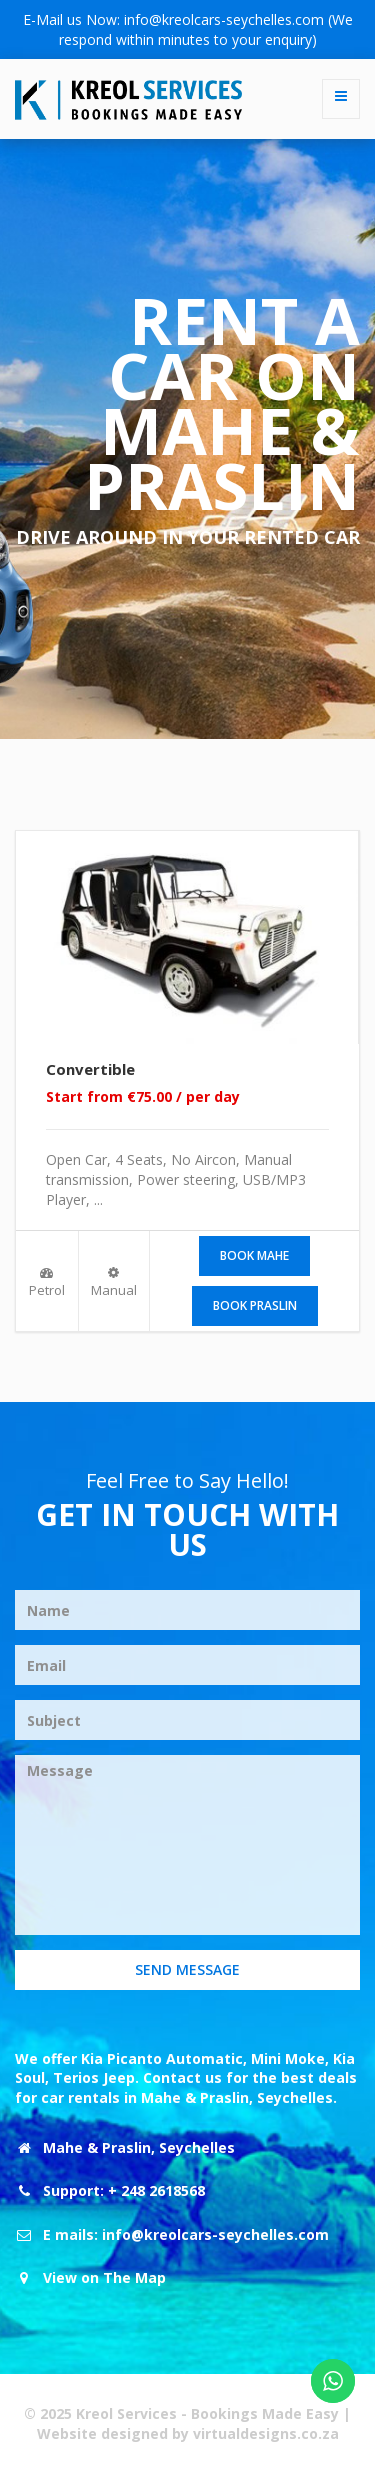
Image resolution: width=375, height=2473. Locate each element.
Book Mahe (254, 1255)
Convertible (90, 1069)
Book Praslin (255, 1305)
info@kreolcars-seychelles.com (224, 19)
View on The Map (104, 2277)
